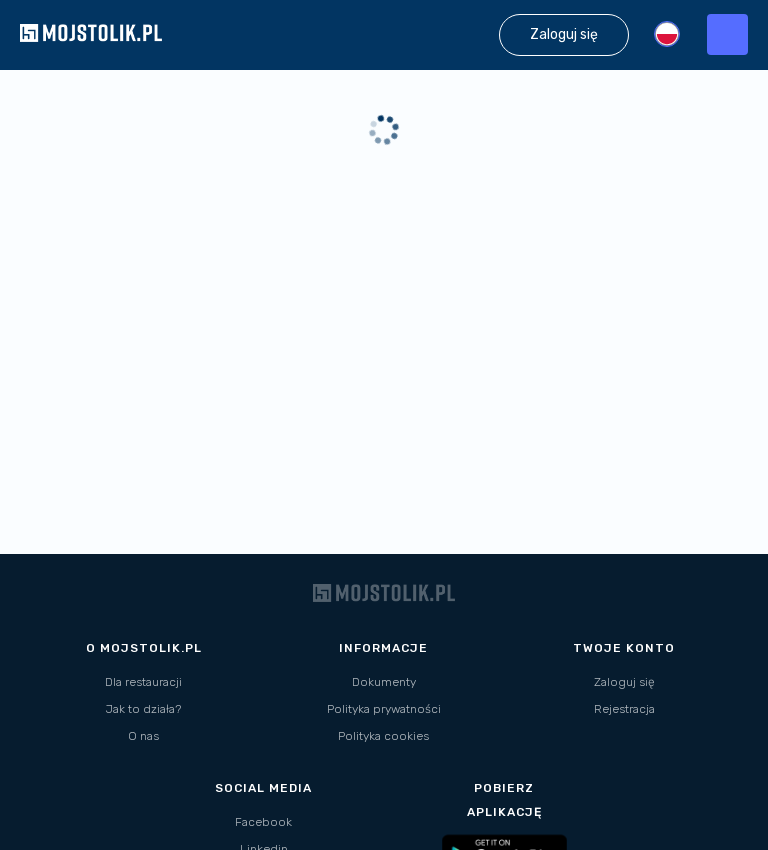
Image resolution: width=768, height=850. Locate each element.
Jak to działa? (143, 709)
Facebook (263, 822)
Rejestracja (624, 709)
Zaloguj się (624, 682)
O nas (143, 736)
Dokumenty (384, 682)
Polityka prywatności (384, 709)
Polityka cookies (383, 736)
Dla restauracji (143, 682)
